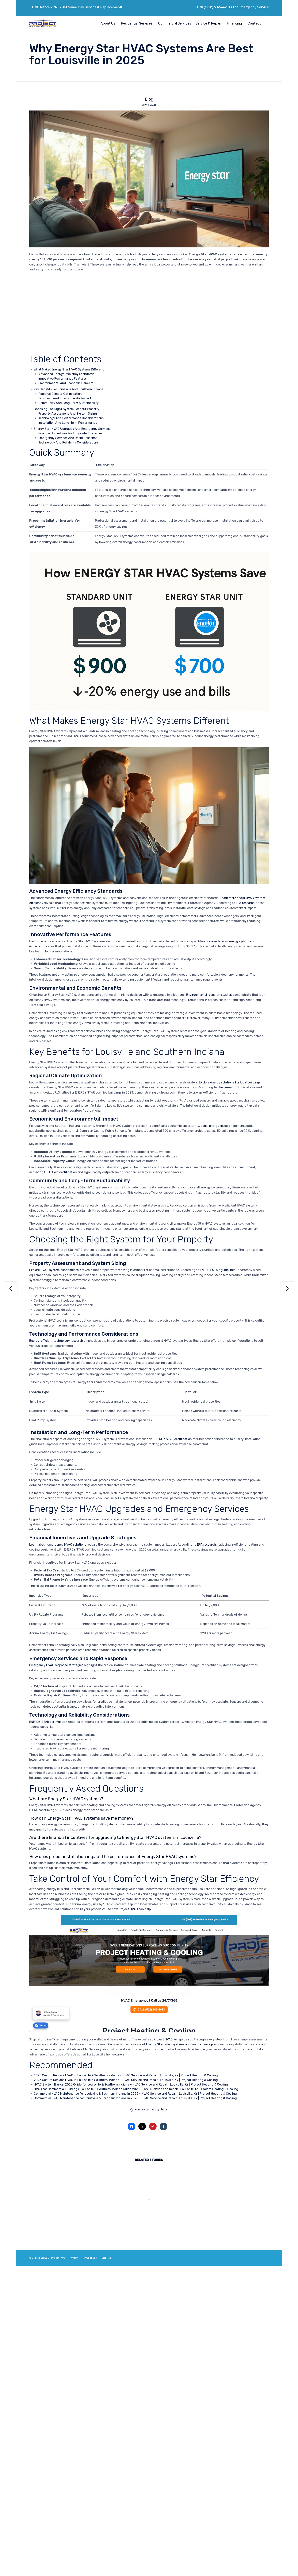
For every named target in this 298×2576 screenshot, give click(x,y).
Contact (254, 23)
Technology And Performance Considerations (71, 418)
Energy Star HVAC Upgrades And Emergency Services (72, 429)
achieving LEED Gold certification (53, 1172)
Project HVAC (163, 2039)
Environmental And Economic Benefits (65, 383)
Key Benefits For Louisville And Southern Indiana (68, 389)
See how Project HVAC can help (128, 1909)
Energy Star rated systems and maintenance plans (182, 2045)
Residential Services (136, 23)
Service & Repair (208, 23)
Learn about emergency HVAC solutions (57, 1545)
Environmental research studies (209, 995)
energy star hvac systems (151, 2109)
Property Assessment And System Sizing (67, 414)
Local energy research (216, 1126)
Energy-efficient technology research (56, 1341)
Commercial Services (174, 23)
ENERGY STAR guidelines (217, 1270)
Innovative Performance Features (62, 379)
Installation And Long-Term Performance (67, 423)
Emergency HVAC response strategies (56, 1665)
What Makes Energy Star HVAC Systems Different (69, 370)
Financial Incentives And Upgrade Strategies (70, 434)
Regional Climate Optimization (60, 394)
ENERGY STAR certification (173, 1439)
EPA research (245, 903)
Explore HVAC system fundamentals (55, 1270)
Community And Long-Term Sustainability (68, 403)
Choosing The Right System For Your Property (66, 409)
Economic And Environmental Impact (64, 399)
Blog (149, 99)
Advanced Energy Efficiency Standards (66, 374)
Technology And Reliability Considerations (68, 443)
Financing (234, 23)
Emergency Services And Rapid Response (67, 438)
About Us (108, 23)
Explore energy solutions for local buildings (230, 1083)
